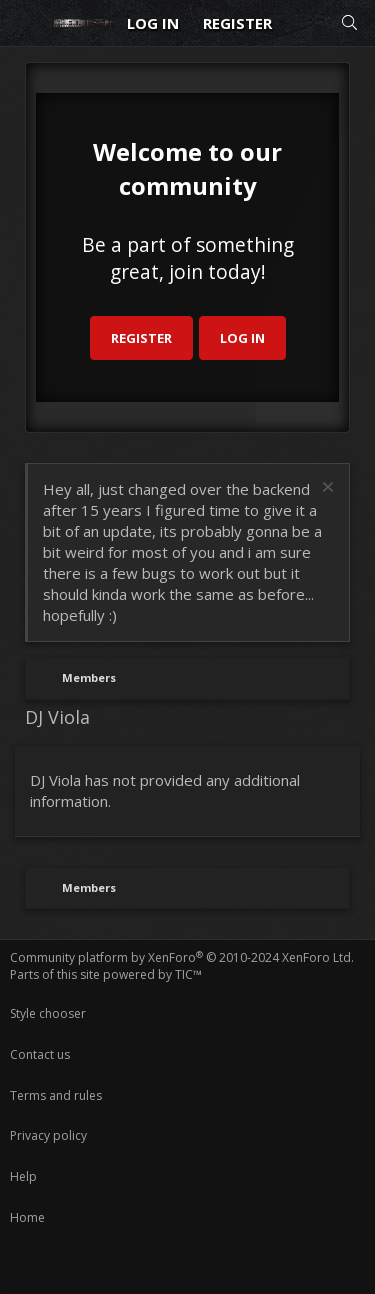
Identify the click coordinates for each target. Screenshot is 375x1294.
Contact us (40, 1054)
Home (27, 1217)
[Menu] (26, 23)
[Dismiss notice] (325, 489)
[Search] (349, 23)
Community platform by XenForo (182, 957)
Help (23, 1176)
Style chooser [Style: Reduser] (48, 1013)
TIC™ (188, 974)
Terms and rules (56, 1095)
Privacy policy (48, 1135)
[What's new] (305, 23)
